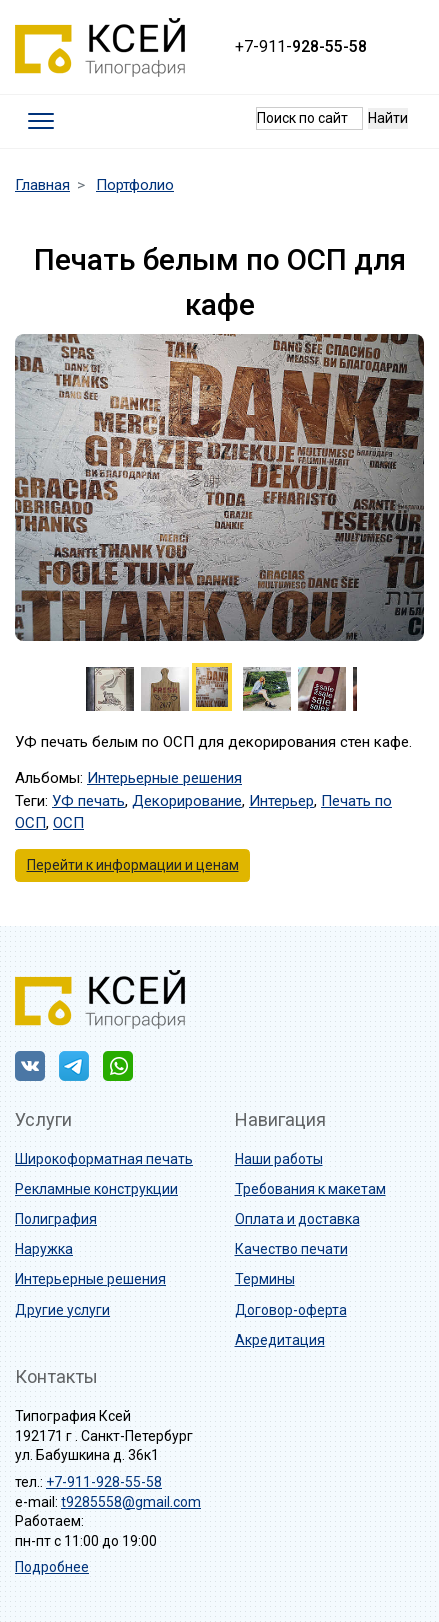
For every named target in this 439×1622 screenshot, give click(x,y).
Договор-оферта (291, 1310)
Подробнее (52, 1567)
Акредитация (280, 1340)
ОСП (68, 823)
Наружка (44, 1249)
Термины (265, 1279)
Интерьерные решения (164, 778)
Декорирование (187, 801)
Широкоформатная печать (104, 1159)
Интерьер (281, 801)
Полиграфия (56, 1219)
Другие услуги (62, 1310)
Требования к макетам (310, 1189)
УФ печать (88, 801)
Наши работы (279, 1159)
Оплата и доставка (297, 1219)
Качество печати (291, 1249)
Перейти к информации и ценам (133, 865)
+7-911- (301, 46)
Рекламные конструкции (96, 1189)
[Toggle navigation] (41, 121)
